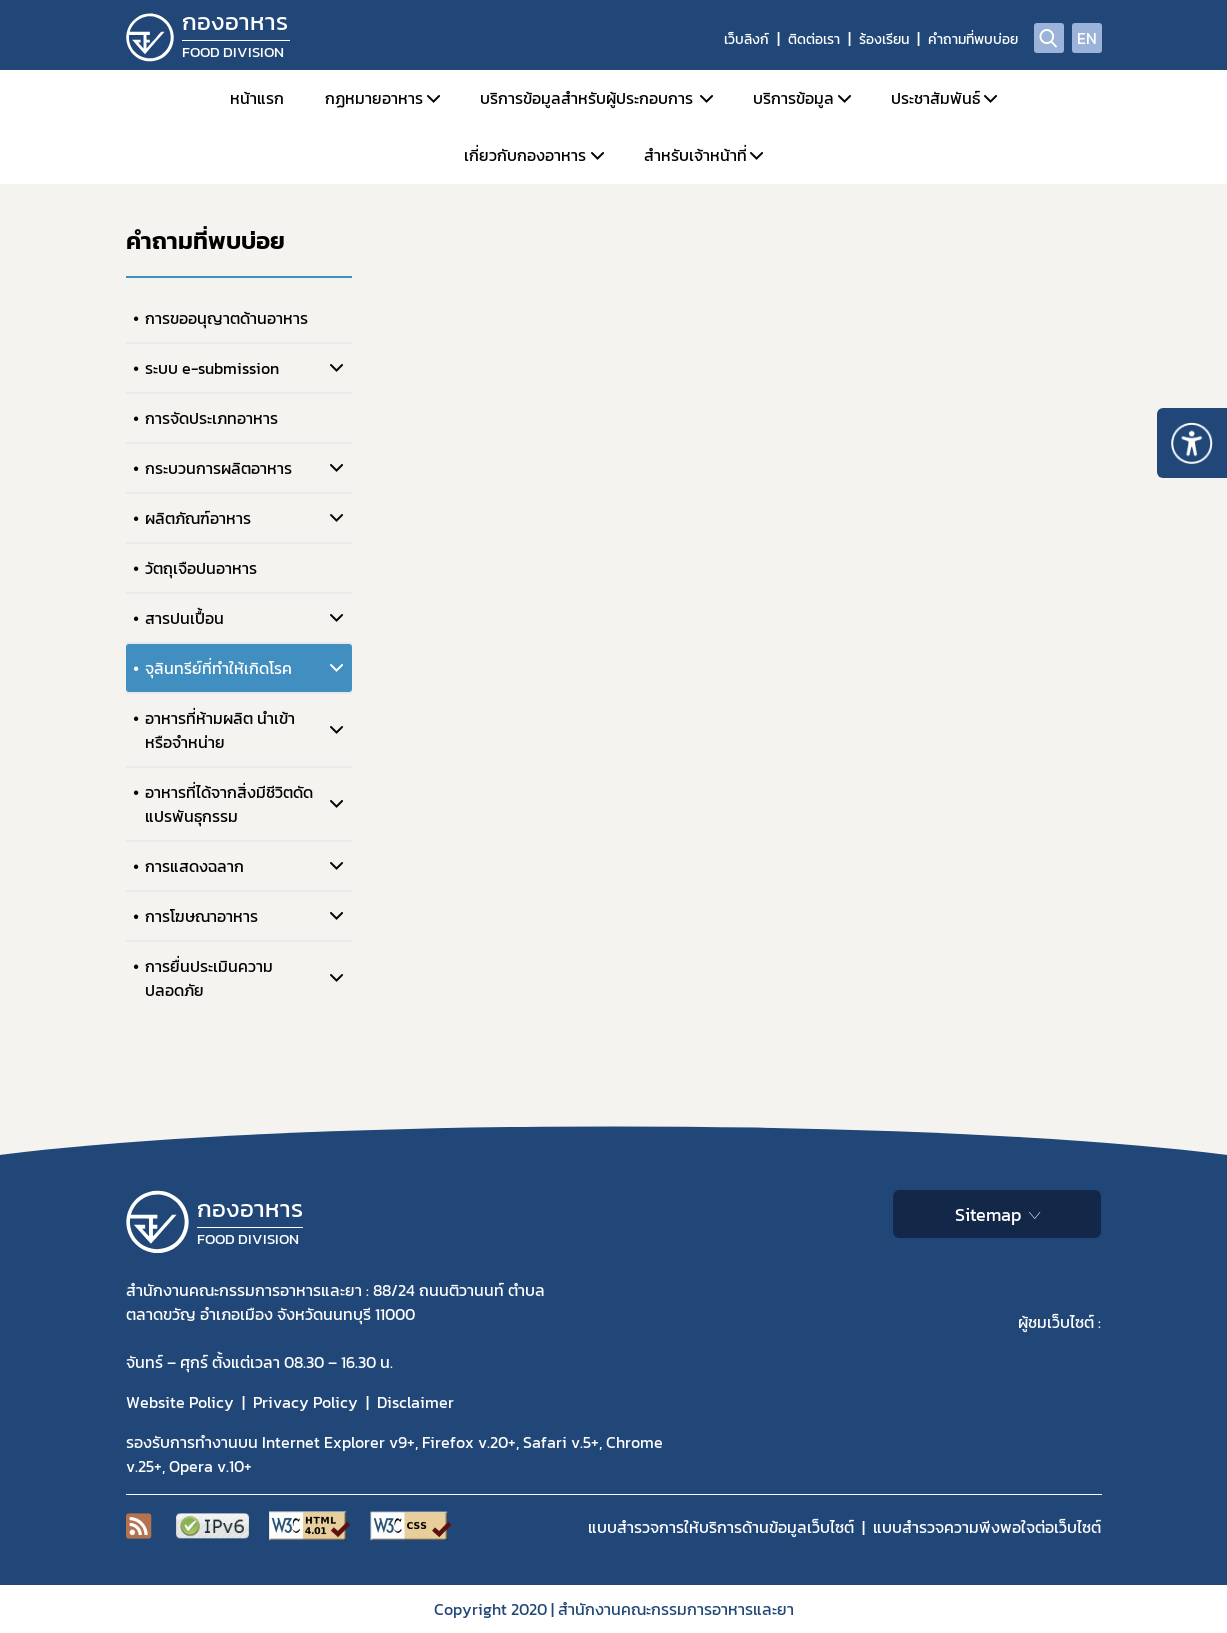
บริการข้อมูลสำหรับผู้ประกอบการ (586, 98)
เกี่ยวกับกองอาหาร (525, 155)
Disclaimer (415, 1402)
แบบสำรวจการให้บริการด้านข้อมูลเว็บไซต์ (721, 1527)
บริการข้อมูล (793, 98)
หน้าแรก (257, 98)
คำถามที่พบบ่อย (973, 39)
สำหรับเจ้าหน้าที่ (695, 155)
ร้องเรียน (884, 39)
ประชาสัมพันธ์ (935, 98)
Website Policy (180, 1402)
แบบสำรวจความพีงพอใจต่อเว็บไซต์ (987, 1527)
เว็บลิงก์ (746, 39)
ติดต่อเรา (814, 39)
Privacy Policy (305, 1402)
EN (1087, 38)
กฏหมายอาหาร (374, 98)
